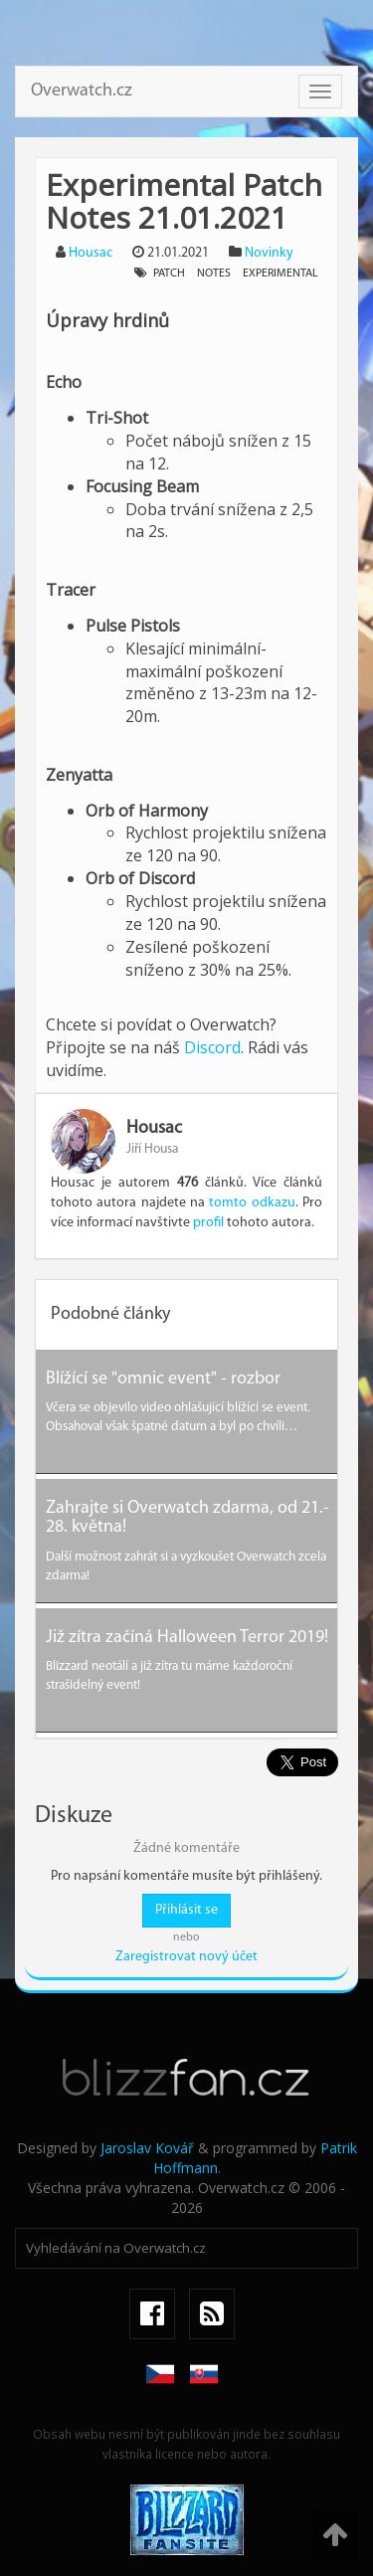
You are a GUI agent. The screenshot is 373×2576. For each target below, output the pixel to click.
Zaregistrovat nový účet (186, 1956)
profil (208, 1222)
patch (169, 273)
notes (214, 273)
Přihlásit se (186, 1910)
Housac (90, 253)
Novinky (269, 253)
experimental (280, 273)
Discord (212, 1047)
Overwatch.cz (81, 91)
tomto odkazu (251, 1203)
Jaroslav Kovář (147, 2147)
